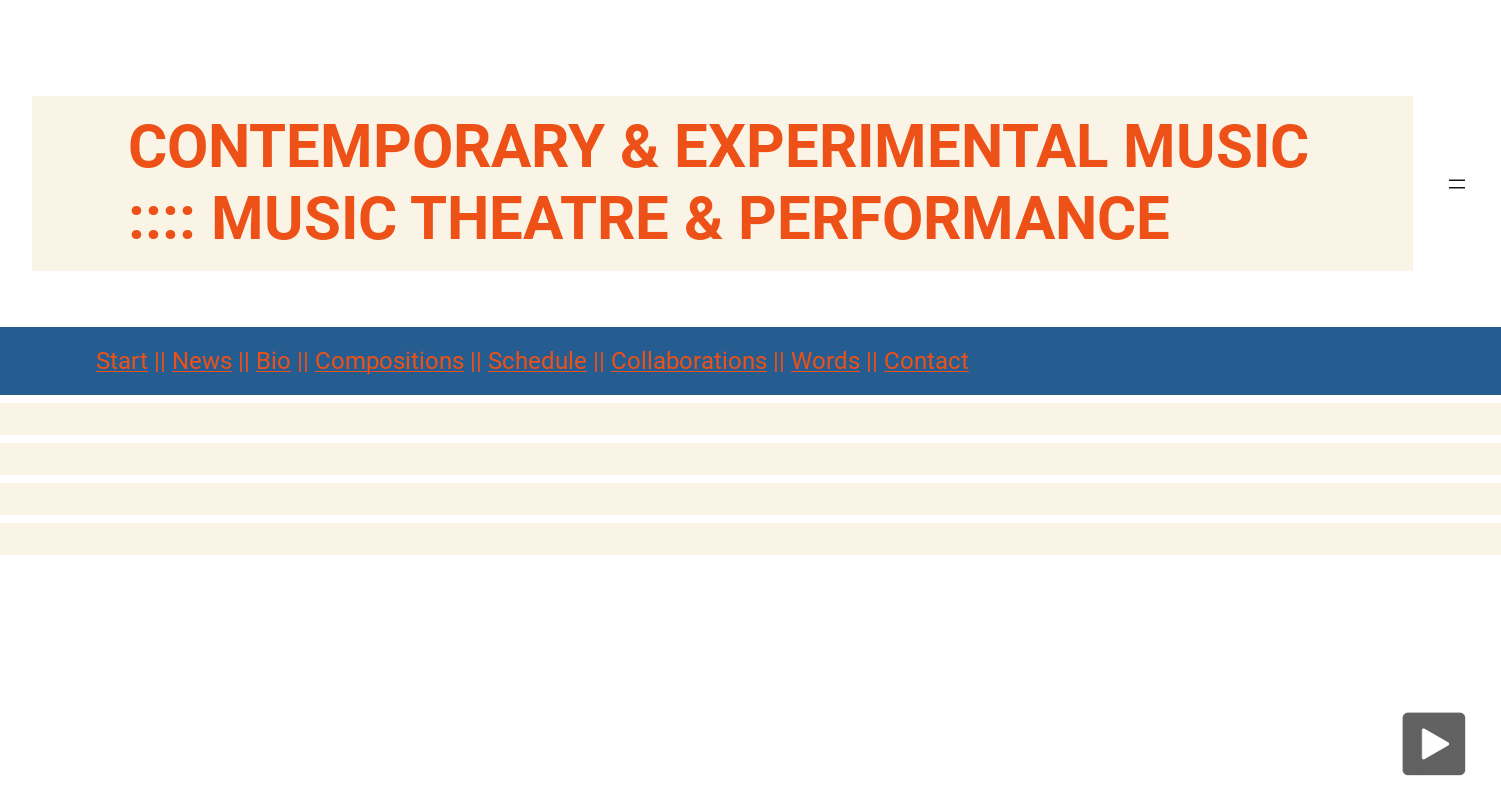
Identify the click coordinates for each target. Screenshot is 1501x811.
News (202, 361)
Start (122, 361)
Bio (273, 361)
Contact (926, 361)
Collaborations (689, 361)
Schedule (537, 361)
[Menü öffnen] (1457, 184)
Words (825, 361)
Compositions (389, 361)
